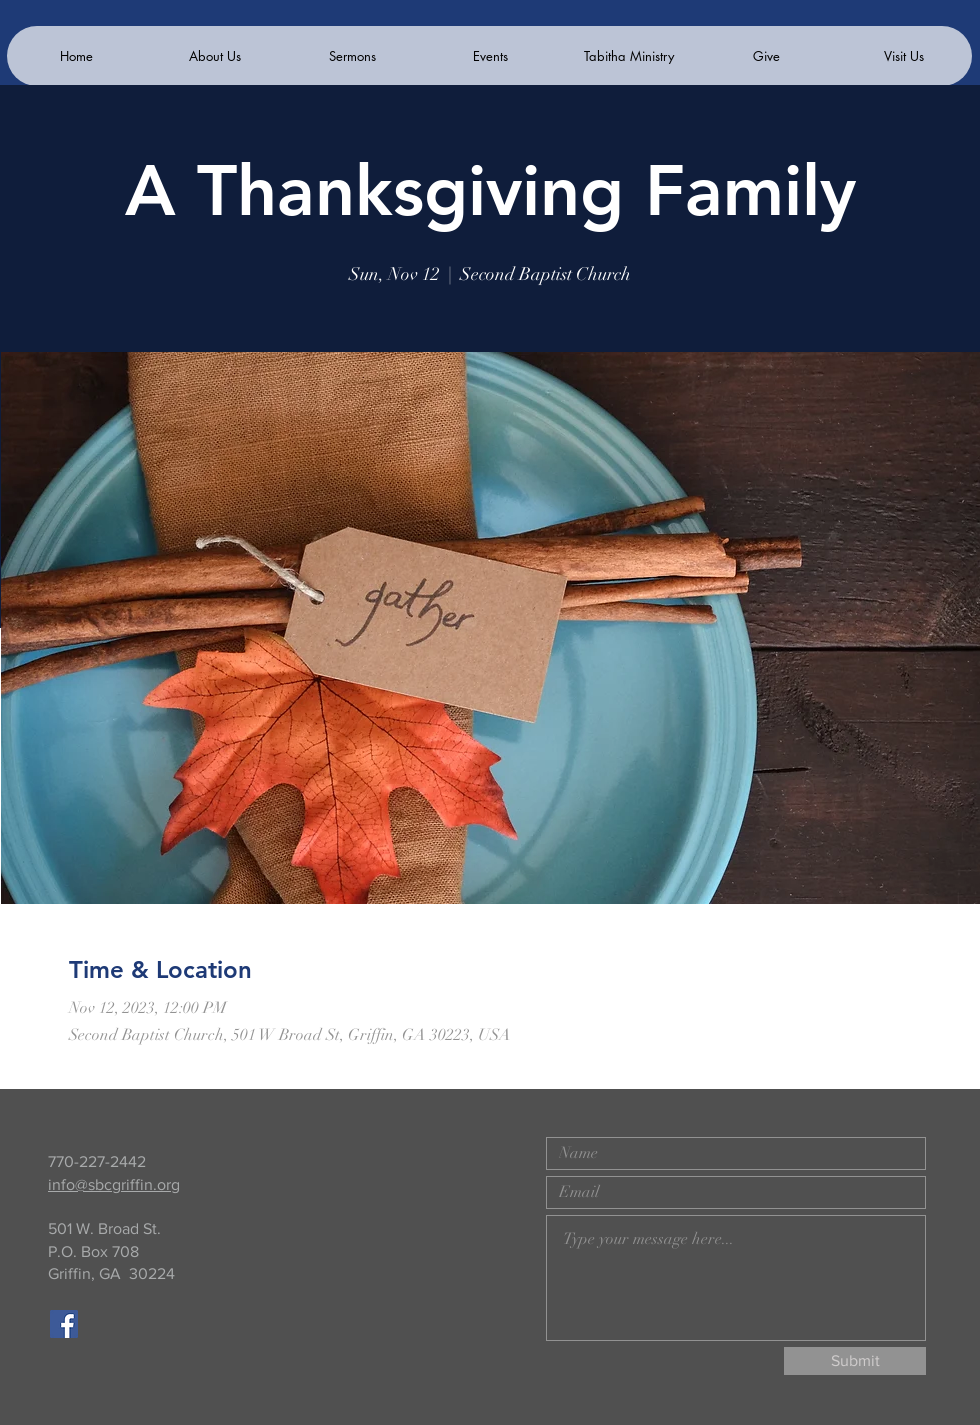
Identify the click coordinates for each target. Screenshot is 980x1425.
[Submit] (855, 1361)
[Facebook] (64, 1324)
